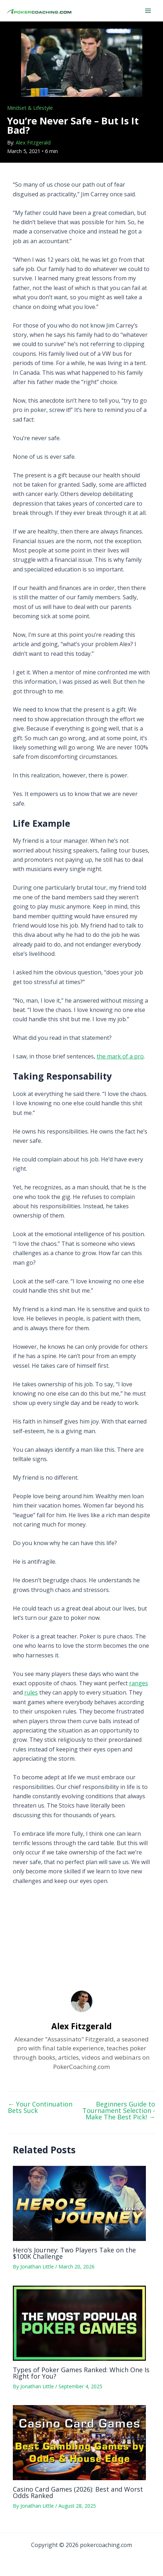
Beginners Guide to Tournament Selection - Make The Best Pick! (118, 2110)
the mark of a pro (120, 1056)
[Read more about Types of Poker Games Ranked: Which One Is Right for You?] (79, 2322)
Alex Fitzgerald (33, 142)
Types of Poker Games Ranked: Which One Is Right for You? (81, 2372)
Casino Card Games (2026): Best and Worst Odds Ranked (78, 2492)
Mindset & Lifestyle (30, 107)
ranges (138, 1683)
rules (31, 1692)
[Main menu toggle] (148, 11)
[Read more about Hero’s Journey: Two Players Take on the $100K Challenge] (79, 2203)
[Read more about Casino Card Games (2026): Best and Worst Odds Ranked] (79, 2442)
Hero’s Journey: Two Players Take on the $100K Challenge (74, 2253)
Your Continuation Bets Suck (40, 2107)
